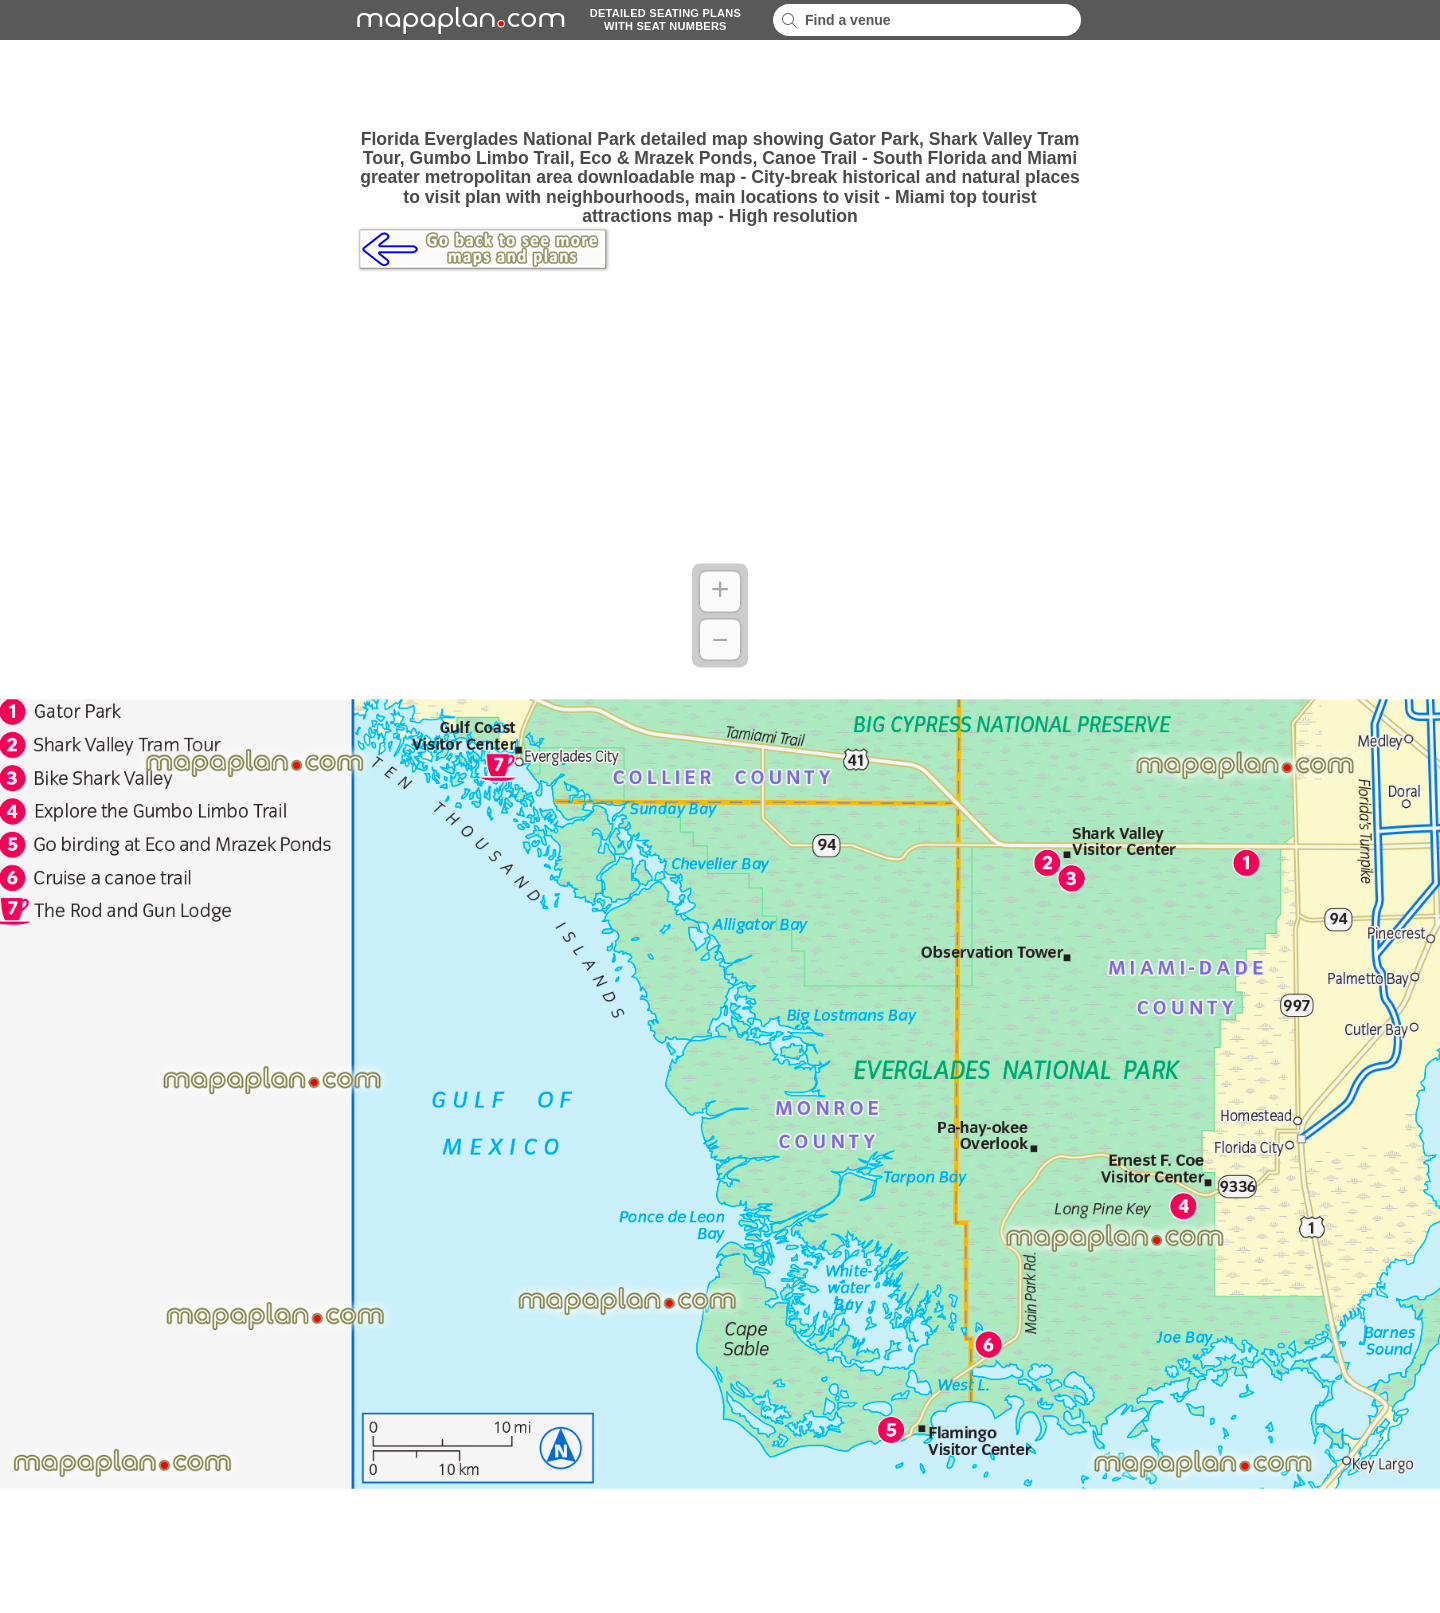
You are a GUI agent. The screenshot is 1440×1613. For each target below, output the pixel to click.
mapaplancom (458, 20)
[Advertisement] (720, 85)
